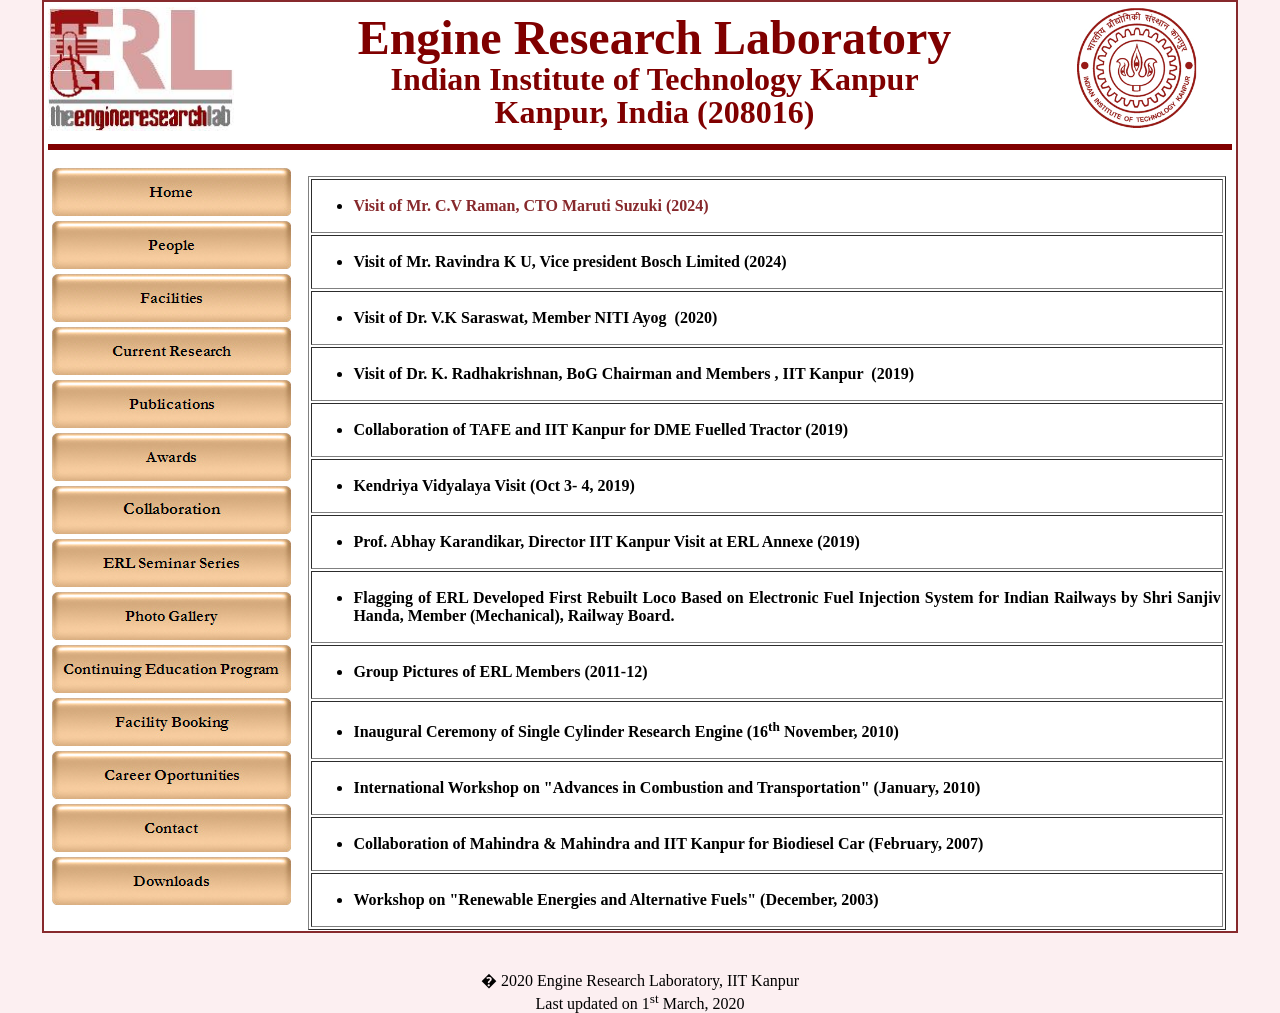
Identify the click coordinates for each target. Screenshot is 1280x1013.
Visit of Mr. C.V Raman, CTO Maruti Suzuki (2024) (530, 205)
